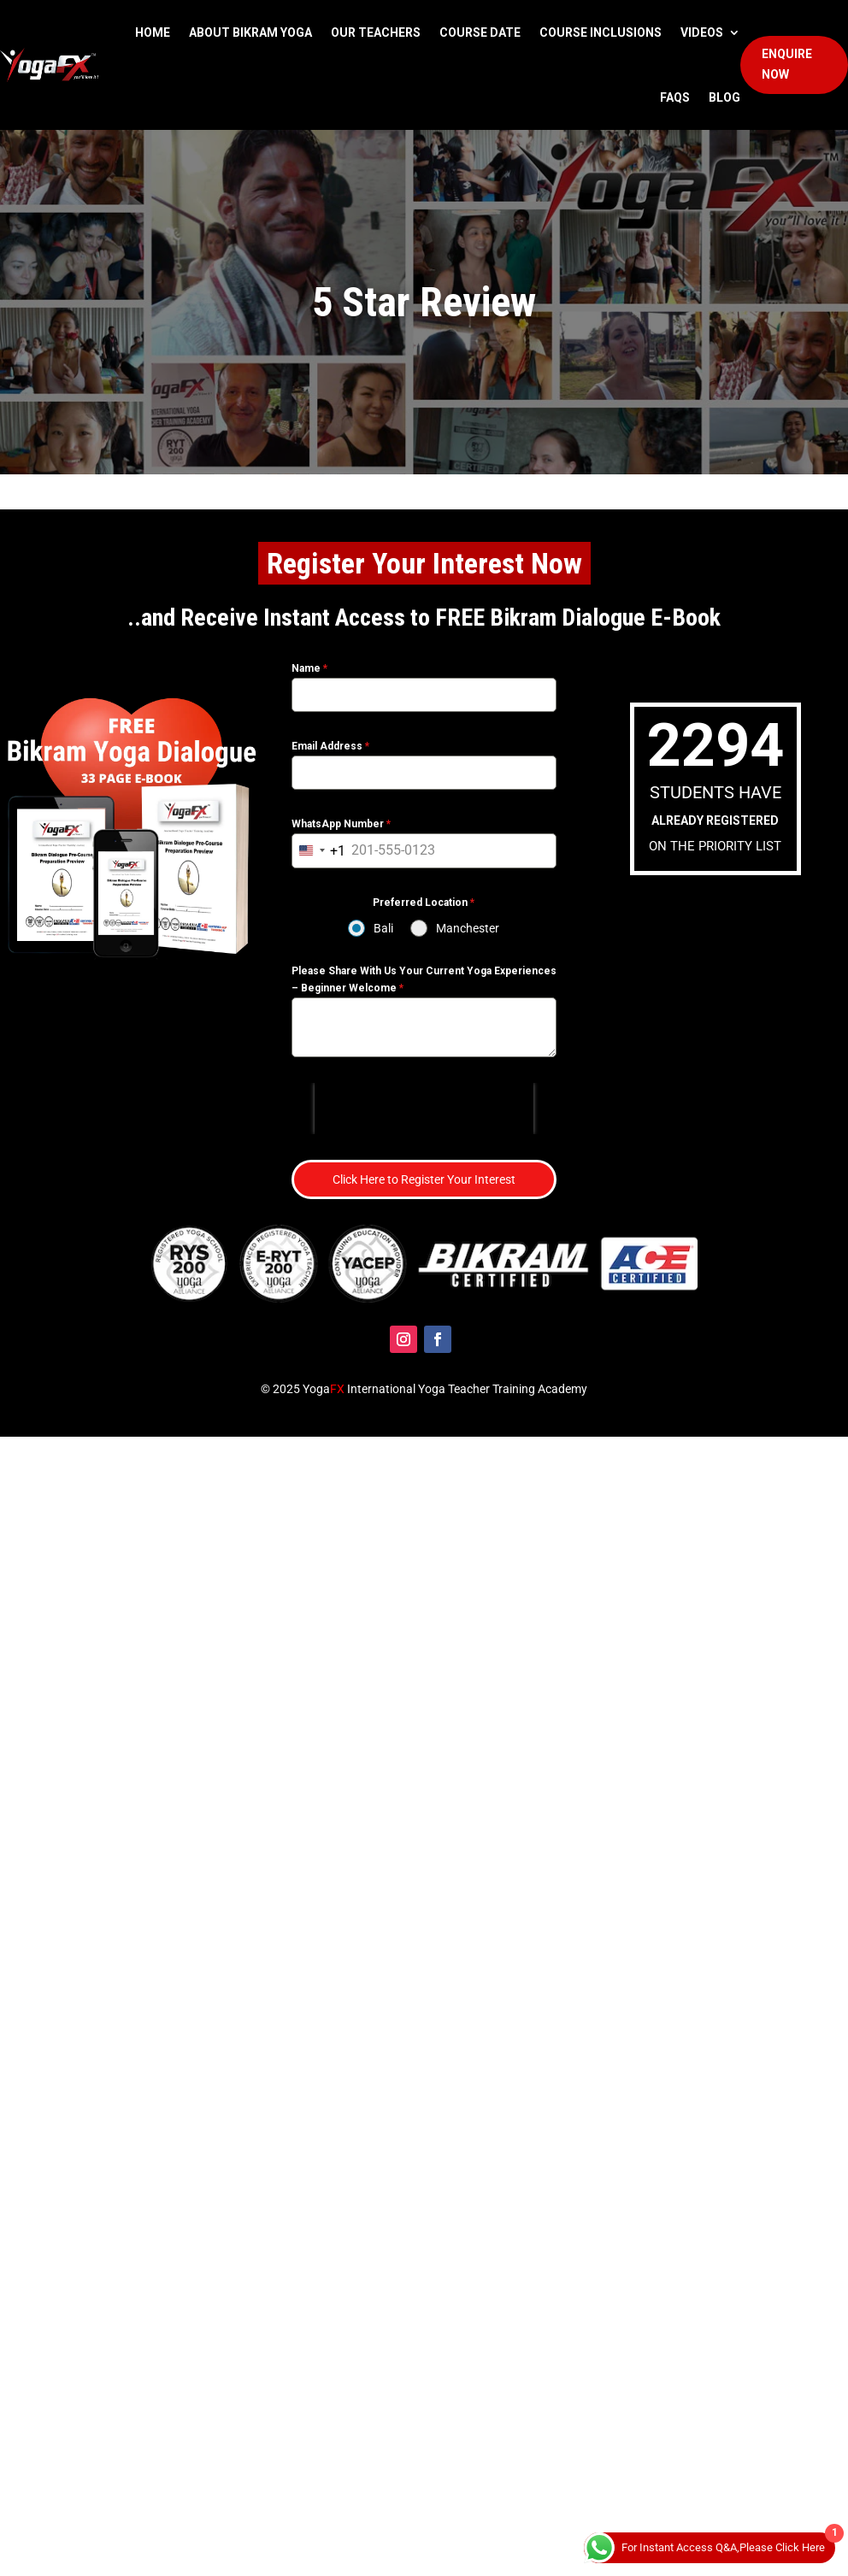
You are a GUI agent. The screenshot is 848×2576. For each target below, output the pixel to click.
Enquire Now (787, 64)
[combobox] (318, 850)
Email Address (330, 746)
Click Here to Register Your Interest (424, 1179)
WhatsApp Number (341, 824)
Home (152, 32)
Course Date (480, 32)
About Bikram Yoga (250, 32)
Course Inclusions (600, 32)
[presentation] (424, 1108)
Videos (701, 32)
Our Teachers (376, 32)
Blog (724, 97)
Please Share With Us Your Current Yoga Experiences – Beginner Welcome (424, 979)
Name (309, 668)
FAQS (675, 97)
